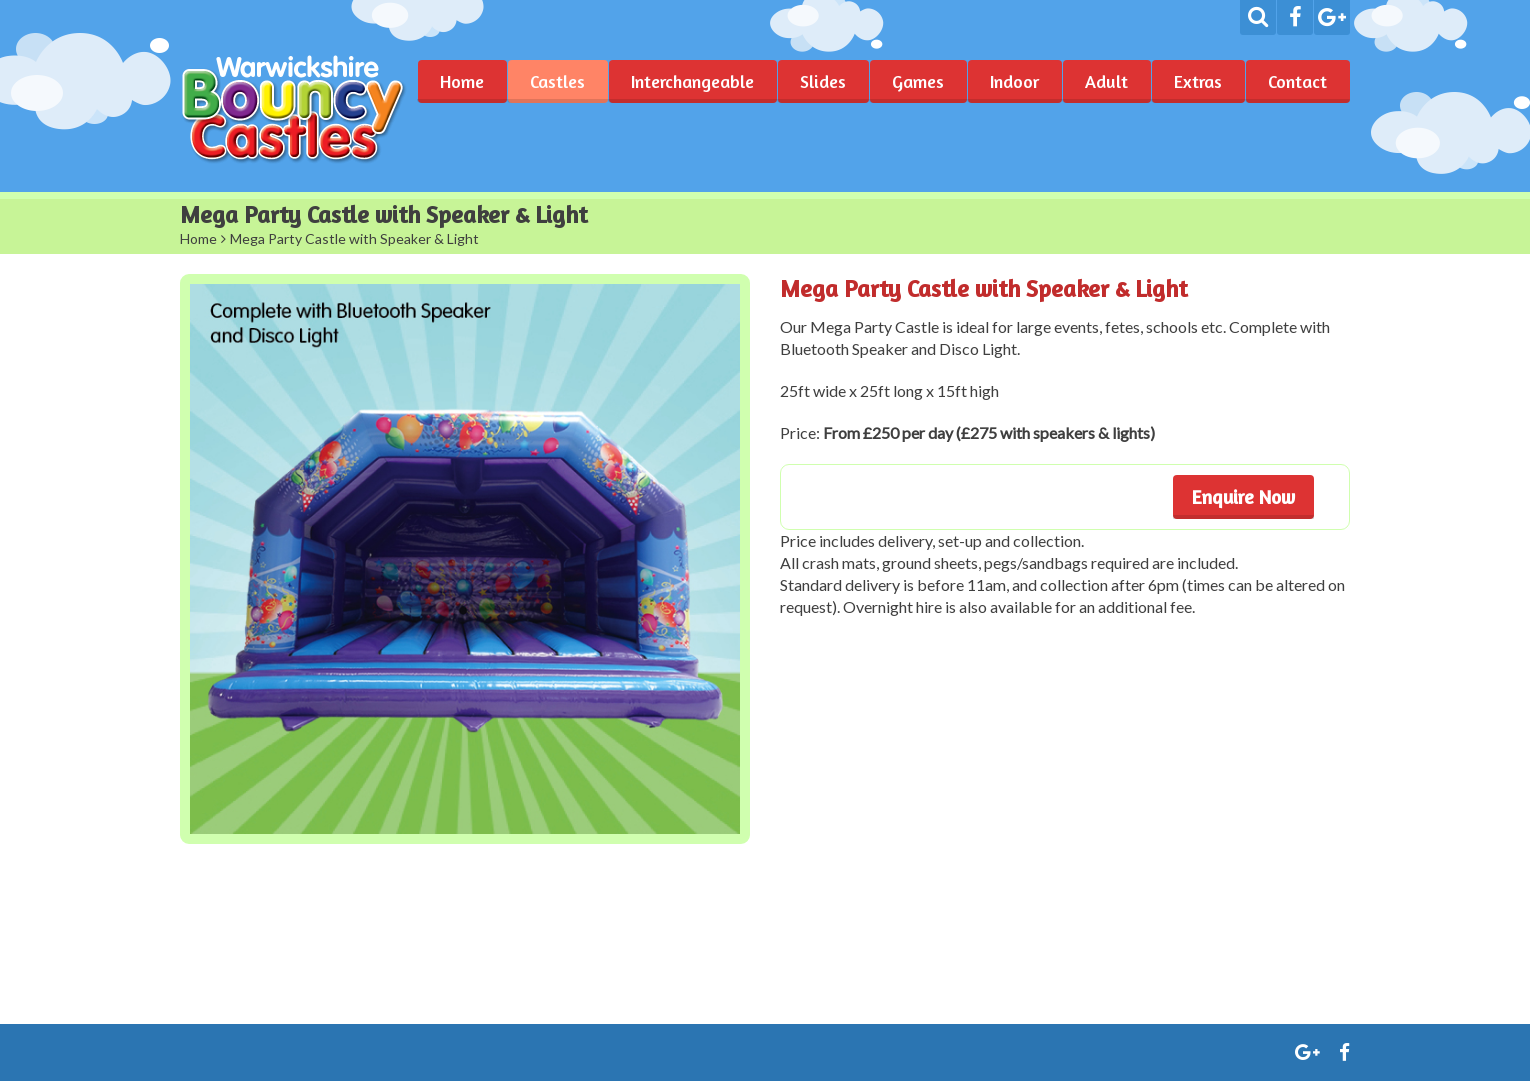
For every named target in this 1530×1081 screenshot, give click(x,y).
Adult (1106, 81)
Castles (557, 81)
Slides (823, 81)
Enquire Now (1243, 496)
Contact (1297, 81)
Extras (1198, 81)
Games (918, 81)
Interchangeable (692, 81)
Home (462, 81)
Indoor (1014, 81)
